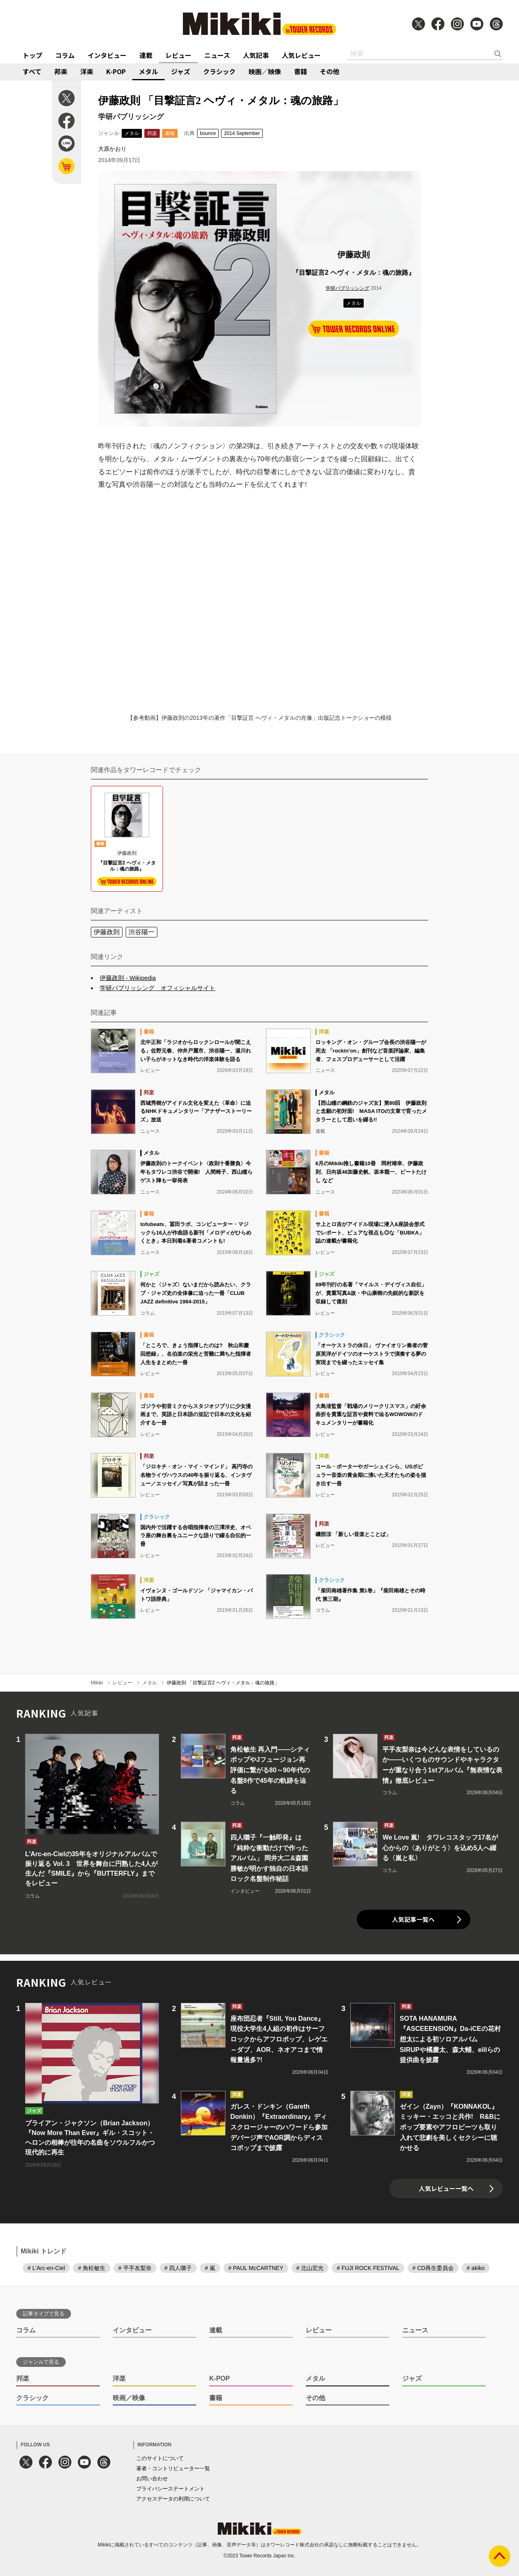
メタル (148, 71)
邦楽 (60, 71)
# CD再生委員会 (433, 2268)
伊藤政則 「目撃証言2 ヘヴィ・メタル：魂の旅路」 (223, 1683)
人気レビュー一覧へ (446, 2188)
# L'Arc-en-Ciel (46, 2268)
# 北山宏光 (310, 2268)
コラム (65, 55)
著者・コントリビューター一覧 (173, 2468)
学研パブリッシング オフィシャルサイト (157, 987)
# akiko (476, 2268)
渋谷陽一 (141, 932)
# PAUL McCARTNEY (255, 2268)
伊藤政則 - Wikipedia (128, 977)
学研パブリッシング (347, 288)
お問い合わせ (152, 2478)
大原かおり (112, 148)
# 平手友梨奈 (135, 2268)
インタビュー (107, 55)
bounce (208, 133)
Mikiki (97, 1683)
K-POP (116, 71)
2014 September (242, 133)
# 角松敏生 (91, 2268)
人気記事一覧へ (413, 1919)
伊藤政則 (107, 932)
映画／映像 (265, 71)
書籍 (300, 71)
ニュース (217, 55)
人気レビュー (301, 55)
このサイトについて (160, 2458)
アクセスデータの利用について (173, 2498)
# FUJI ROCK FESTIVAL (368, 2268)
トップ (32, 55)
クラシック (219, 71)
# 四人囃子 (178, 2268)
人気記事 (256, 55)
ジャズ (180, 71)
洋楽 (86, 71)
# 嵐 (210, 2268)
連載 (145, 55)
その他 (329, 71)
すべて (32, 71)
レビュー (178, 55)
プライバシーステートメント (170, 2488)
